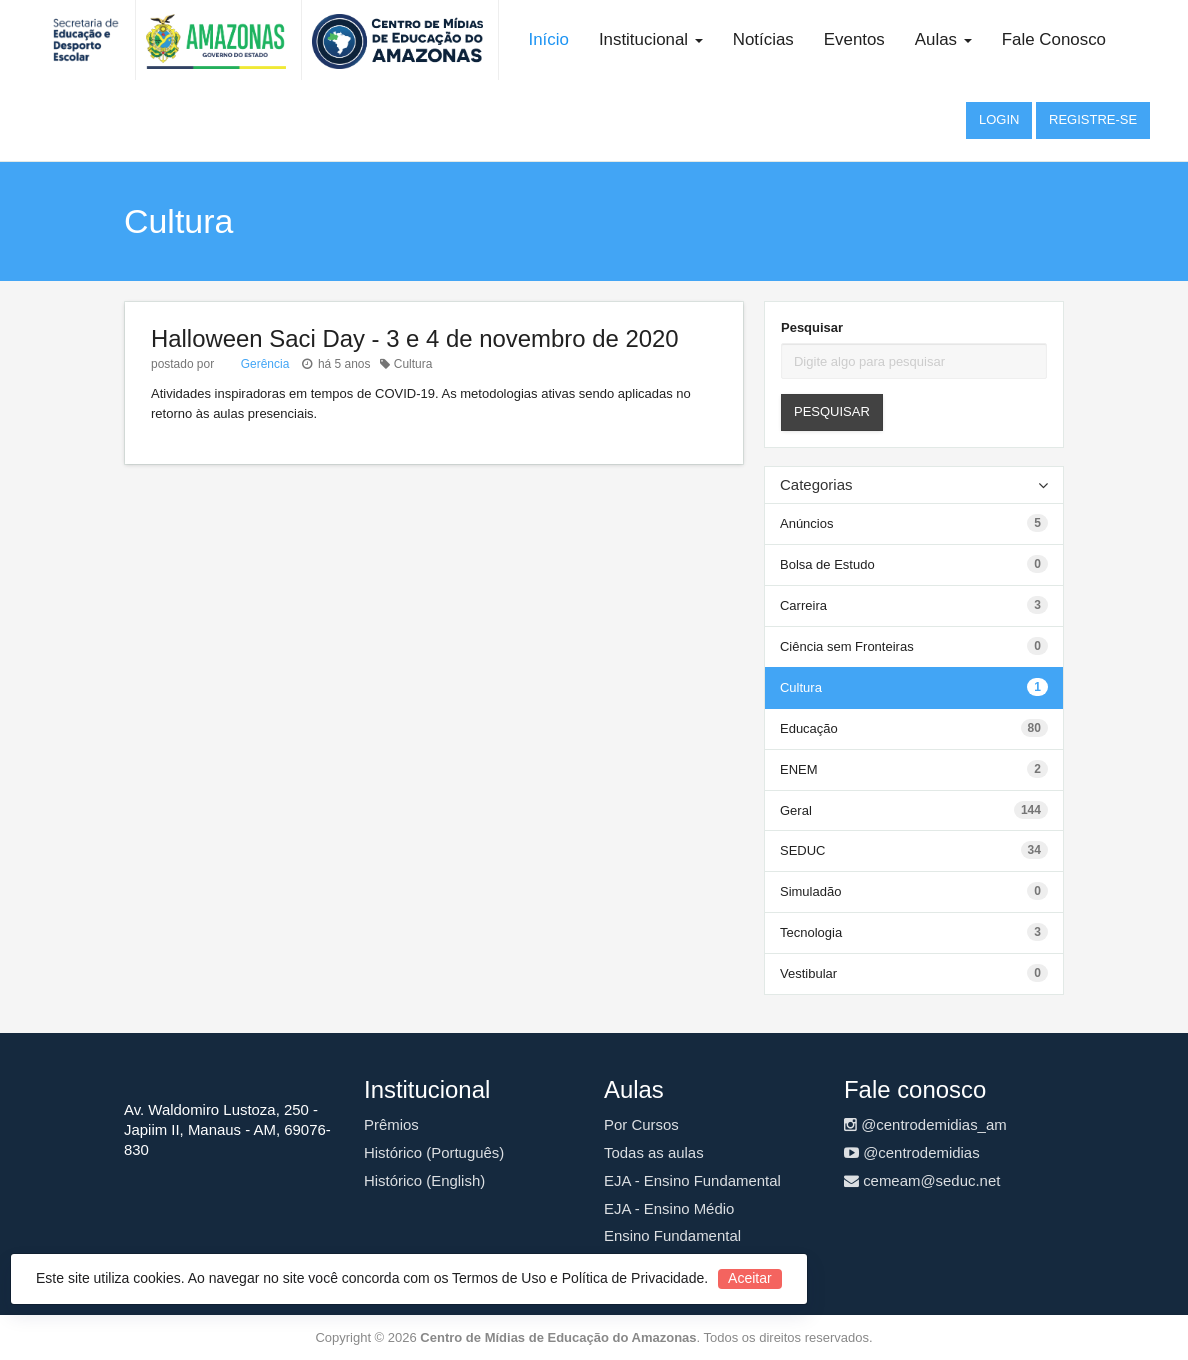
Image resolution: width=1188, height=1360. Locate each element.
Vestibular (808, 973)
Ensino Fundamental (672, 1235)
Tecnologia (811, 932)
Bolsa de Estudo (827, 564)
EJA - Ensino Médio (669, 1208)
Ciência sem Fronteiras (847, 646)
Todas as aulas (654, 1152)
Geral (796, 810)
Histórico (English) (424, 1180)
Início (549, 39)
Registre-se (1093, 119)
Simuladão (810, 891)
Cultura (801, 687)
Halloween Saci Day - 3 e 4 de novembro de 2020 (415, 338)
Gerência (263, 364)
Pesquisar (812, 327)
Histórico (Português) (434, 1152)
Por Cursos (641, 1124)
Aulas (943, 39)
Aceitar (750, 1278)
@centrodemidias (912, 1152)
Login (999, 119)
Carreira (803, 605)
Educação (809, 728)
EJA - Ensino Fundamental (692, 1180)
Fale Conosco (1054, 39)
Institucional (651, 39)
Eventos (854, 39)
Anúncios (806, 523)
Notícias (763, 39)
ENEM (799, 769)
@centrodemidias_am (925, 1124)
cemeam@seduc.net (922, 1180)
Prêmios (391, 1124)
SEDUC (803, 850)
